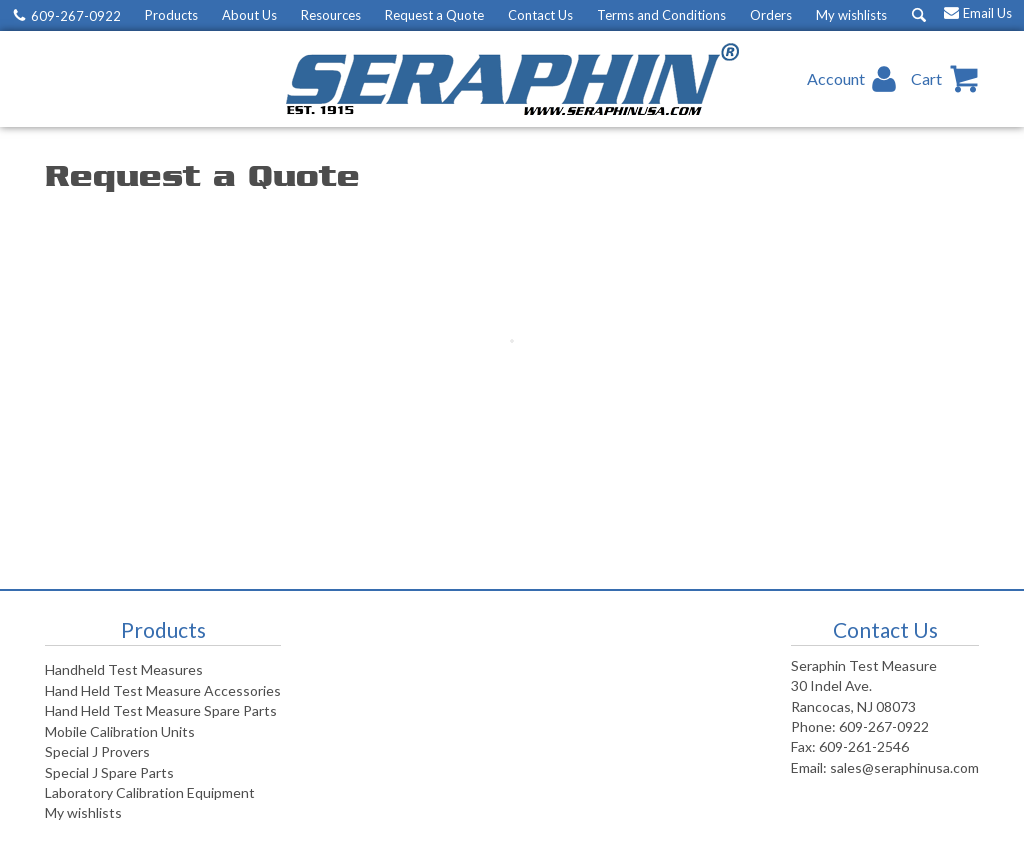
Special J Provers (97, 751)
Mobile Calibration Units (120, 731)
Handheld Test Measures (124, 669)
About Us (249, 15)
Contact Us (540, 15)
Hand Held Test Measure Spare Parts (161, 710)
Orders (771, 15)
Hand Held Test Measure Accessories (163, 690)
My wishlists (851, 15)
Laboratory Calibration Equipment (150, 792)
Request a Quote (434, 15)
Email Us (987, 13)
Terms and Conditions (661, 15)
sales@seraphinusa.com (904, 767)
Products (171, 15)
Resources (331, 15)
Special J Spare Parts (109, 772)
